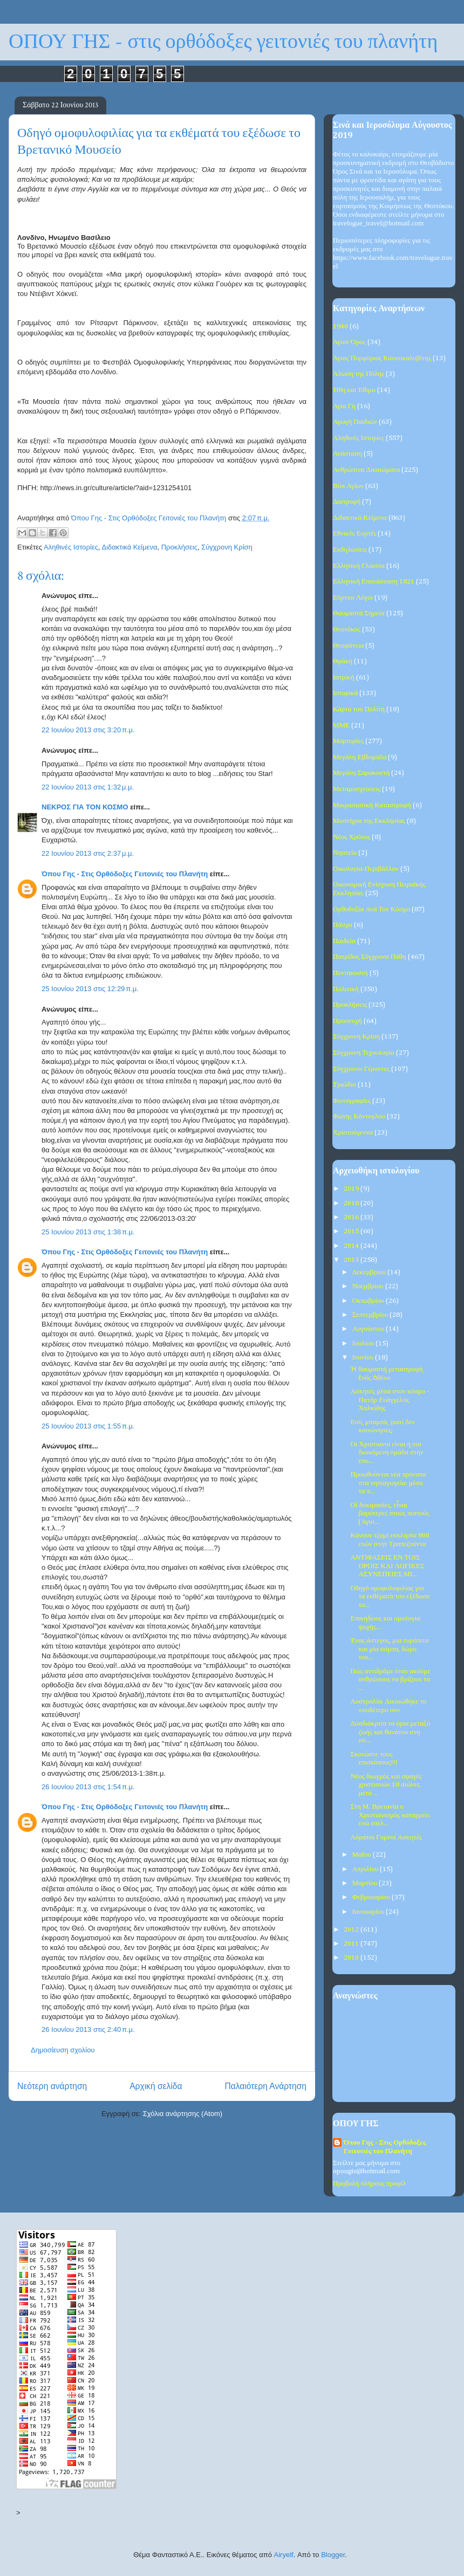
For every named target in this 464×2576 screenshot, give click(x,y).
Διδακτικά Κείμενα (129, 547)
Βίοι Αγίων (348, 486)
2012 (352, 1929)
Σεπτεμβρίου (371, 1314)
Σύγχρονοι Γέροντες (361, 1069)
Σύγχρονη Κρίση (227, 547)
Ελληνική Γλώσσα (359, 565)
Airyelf (284, 2555)
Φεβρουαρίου (372, 1897)
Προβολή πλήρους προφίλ (369, 2183)
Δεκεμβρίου (369, 1272)
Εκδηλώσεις (350, 549)
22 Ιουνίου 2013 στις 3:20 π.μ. (88, 730)
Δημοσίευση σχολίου (63, 2050)
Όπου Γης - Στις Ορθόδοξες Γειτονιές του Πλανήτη (125, 874)
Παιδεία (344, 941)
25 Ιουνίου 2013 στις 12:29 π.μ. (90, 989)
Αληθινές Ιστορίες (71, 547)
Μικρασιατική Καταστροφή (372, 805)
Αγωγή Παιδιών (355, 421)
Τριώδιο (344, 1084)
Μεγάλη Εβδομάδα (359, 757)
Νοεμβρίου (368, 1286)
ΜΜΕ (341, 725)
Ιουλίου (364, 1343)
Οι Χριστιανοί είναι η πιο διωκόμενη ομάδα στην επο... (386, 1453)
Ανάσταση (347, 453)
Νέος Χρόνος (351, 837)
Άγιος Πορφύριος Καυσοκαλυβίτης (382, 358)
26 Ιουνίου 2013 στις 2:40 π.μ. (88, 2029)
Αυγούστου (369, 1328)
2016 (352, 1217)
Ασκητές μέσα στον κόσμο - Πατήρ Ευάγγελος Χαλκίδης (389, 1400)
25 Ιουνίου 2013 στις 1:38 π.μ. (88, 1232)
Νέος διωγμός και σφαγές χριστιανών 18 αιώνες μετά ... (385, 1785)
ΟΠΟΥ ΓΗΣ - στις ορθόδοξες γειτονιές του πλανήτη (223, 42)
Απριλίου (366, 1869)
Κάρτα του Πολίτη (359, 709)
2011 (352, 1943)
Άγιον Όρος (349, 342)
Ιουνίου (364, 1357)
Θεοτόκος (346, 629)
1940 (340, 326)
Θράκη (342, 661)
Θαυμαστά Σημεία (359, 613)
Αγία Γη (344, 406)
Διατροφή (346, 501)
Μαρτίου (365, 1883)
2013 (352, 1259)
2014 (352, 1245)
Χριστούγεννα (353, 1132)
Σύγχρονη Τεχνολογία (363, 1052)
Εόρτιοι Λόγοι (353, 597)
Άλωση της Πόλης (358, 373)
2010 (352, 1957)
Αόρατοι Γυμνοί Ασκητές (386, 1837)
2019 (352, 1188)
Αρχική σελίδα (155, 2086)
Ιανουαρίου (369, 1911)
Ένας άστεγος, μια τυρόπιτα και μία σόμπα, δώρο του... (389, 1649)
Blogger (333, 2555)
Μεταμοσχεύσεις (356, 789)
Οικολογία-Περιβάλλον (366, 869)
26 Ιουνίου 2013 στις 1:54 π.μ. (88, 1787)
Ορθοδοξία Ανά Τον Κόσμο (371, 909)
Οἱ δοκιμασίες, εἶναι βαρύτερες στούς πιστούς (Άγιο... (389, 1514)
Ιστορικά (345, 693)
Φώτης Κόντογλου (359, 1116)
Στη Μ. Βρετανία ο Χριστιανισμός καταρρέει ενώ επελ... (390, 1815)
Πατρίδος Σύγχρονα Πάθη (369, 956)
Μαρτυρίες (348, 741)
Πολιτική (346, 989)
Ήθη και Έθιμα (354, 390)
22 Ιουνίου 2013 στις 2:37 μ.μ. (88, 853)
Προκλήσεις (179, 547)
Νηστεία (345, 852)
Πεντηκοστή (350, 973)
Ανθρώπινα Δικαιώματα (366, 469)
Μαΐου (362, 1854)
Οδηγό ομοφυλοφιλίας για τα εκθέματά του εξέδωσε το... (390, 1597)
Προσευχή (347, 1021)
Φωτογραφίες (352, 1100)
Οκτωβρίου (369, 1300)
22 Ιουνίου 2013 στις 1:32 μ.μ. (88, 787)
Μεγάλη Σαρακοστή (361, 773)
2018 (352, 1203)
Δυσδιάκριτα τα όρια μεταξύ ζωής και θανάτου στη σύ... (390, 1732)
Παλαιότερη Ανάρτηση (265, 2086)
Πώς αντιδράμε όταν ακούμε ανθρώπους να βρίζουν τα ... (390, 1680)
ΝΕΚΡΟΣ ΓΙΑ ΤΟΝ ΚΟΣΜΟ (85, 807)
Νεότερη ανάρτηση (52, 2086)
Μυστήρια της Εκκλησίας (369, 821)
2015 (352, 1231)
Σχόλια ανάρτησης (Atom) (182, 2114)
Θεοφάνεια (348, 645)
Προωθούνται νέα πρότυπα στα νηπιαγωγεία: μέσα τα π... (388, 1483)
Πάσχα (342, 925)
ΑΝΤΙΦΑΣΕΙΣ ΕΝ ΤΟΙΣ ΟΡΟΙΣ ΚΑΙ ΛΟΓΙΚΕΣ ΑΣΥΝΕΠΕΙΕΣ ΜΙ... (387, 1566)
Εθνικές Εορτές (354, 533)
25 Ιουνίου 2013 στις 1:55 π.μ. (88, 1426)
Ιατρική (343, 677)
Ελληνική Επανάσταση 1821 (373, 581)
